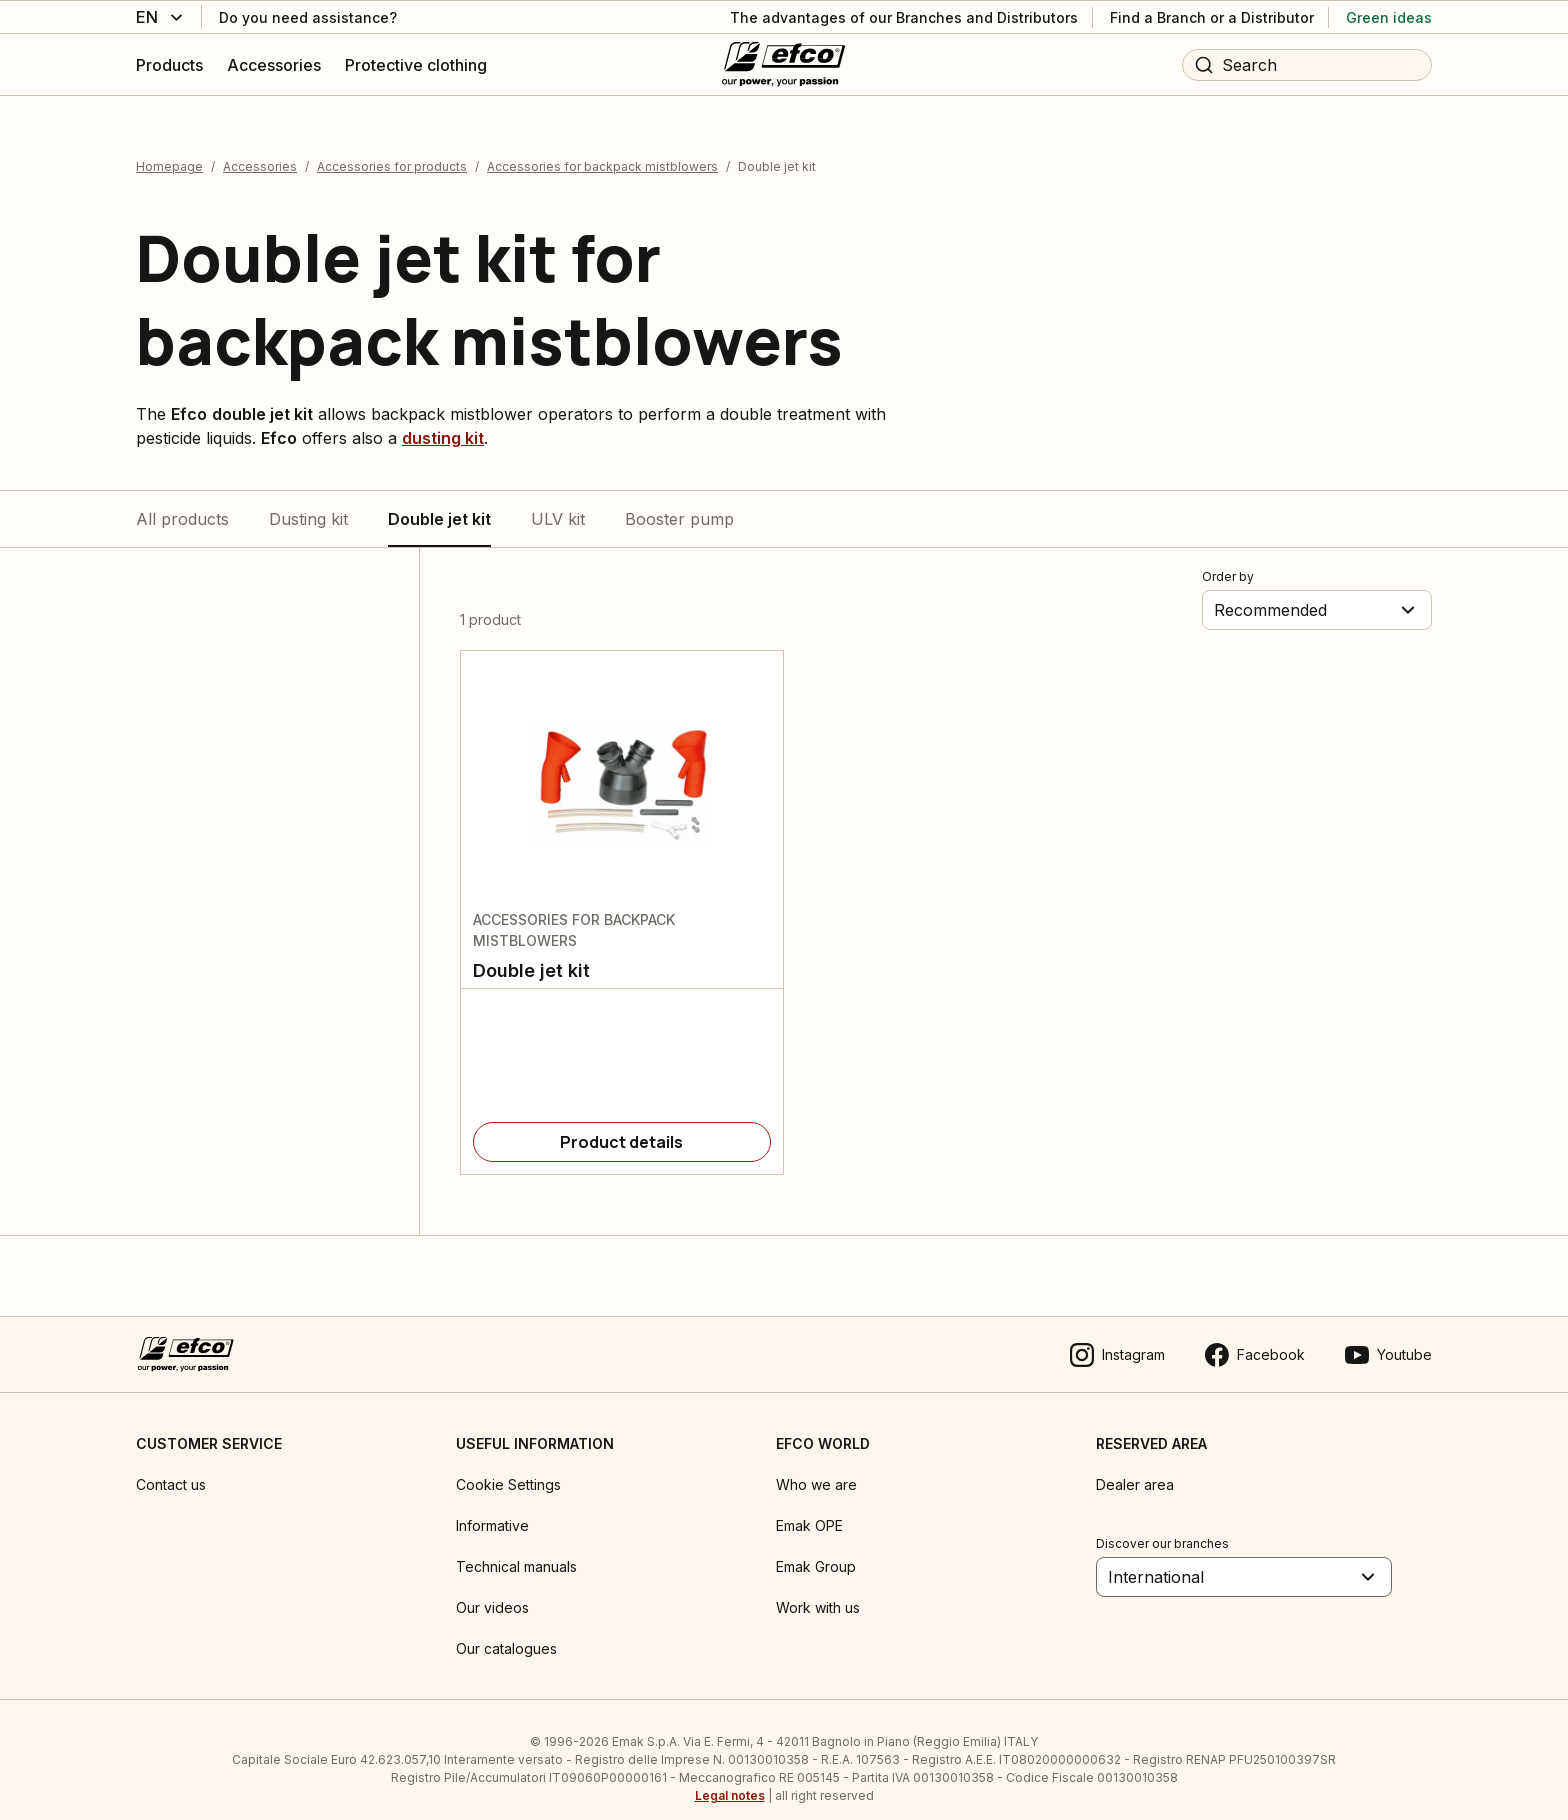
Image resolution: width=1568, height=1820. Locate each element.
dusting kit (443, 420)
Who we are (816, 1466)
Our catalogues (506, 1630)
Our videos (492, 1589)
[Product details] (622, 1124)
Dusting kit (308, 501)
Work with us (818, 1589)
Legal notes (730, 1777)
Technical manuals (516, 1548)
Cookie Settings (508, 1466)
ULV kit (558, 501)
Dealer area (1135, 1466)
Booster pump (679, 501)
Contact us (171, 1466)
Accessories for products (392, 148)
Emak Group (816, 1548)
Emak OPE (809, 1507)
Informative (492, 1507)
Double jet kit (439, 501)
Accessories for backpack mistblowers (602, 148)
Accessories (260, 148)
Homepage (169, 148)
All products (182, 501)
